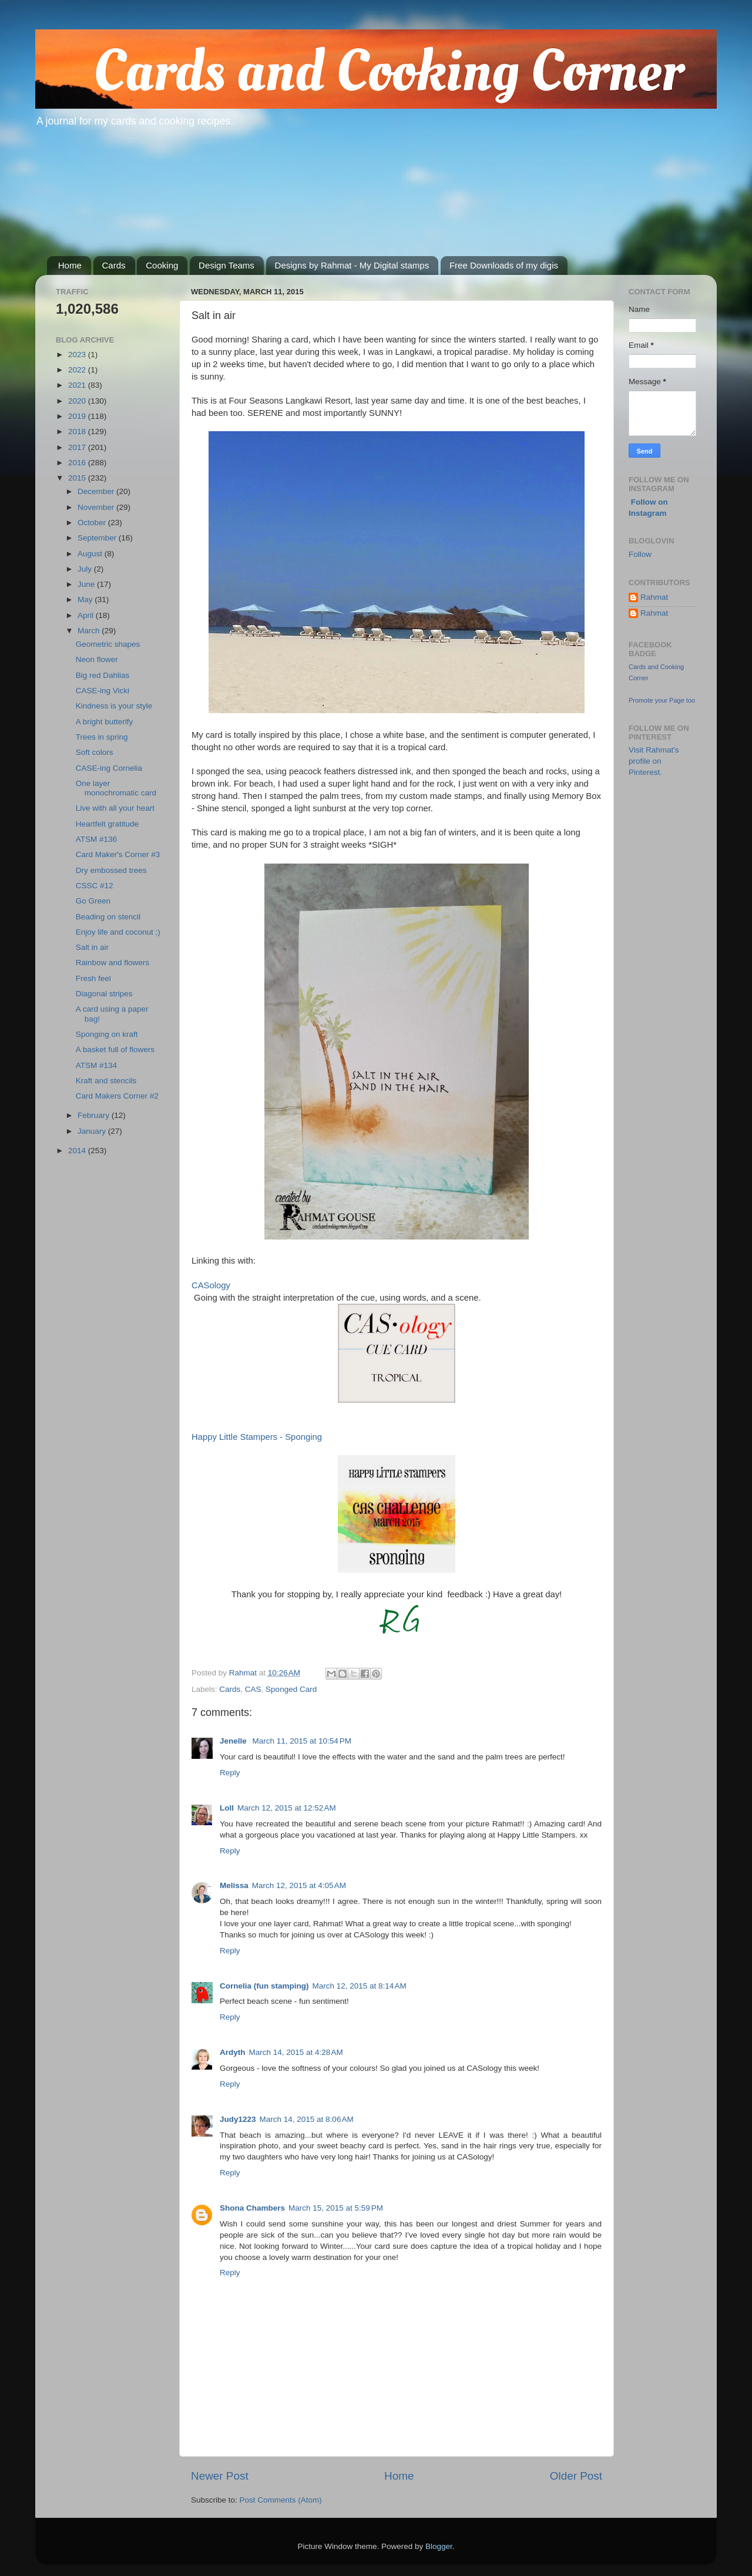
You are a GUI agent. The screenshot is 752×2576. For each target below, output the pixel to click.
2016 (78, 462)
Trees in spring (102, 737)
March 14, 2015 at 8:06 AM (307, 2119)
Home (70, 265)
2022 (78, 369)
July (86, 569)
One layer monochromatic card (116, 788)
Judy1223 (238, 2119)
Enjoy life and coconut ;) (118, 932)
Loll (227, 1807)
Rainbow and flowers (112, 962)
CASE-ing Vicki (102, 690)
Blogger (438, 2546)
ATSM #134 (96, 1065)
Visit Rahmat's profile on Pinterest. (654, 761)
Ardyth (233, 2052)
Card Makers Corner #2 (117, 1095)
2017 (78, 447)
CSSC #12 (94, 885)
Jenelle (234, 1741)
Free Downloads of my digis (503, 265)
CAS (253, 1689)
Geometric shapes (108, 644)
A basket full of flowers (115, 1049)
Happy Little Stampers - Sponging (257, 1437)
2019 (78, 416)
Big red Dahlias (103, 675)
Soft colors (94, 752)
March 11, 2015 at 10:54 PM (302, 1741)
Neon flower (97, 659)
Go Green (93, 900)
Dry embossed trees (111, 870)
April (87, 615)
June (87, 584)
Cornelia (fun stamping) (264, 1985)
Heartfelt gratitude (107, 824)
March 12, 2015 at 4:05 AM (299, 1885)
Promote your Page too (662, 700)
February (95, 1115)
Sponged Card (291, 1689)
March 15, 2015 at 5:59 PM (335, 2208)
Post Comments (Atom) (281, 2500)
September (98, 537)
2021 (78, 385)
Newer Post (220, 2476)
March (90, 630)
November (97, 507)
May (86, 599)
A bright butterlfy (104, 721)
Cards (114, 265)
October (93, 522)
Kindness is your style (114, 705)
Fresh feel (93, 978)
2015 (78, 477)
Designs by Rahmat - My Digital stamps (352, 265)
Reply (230, 1772)
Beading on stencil (108, 916)
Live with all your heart (115, 808)
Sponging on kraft (107, 1034)
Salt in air (92, 947)
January (93, 1131)
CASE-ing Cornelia (109, 768)
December (97, 491)
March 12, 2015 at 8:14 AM (360, 1985)
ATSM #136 (96, 839)
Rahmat (654, 597)
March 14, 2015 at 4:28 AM (296, 2052)
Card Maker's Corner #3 (118, 854)
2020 (78, 401)
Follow (640, 554)
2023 (78, 354)
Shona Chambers (252, 2208)
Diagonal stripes (104, 993)
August (91, 553)
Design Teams (226, 265)
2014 (78, 1150)
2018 (78, 431)
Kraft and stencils (106, 1080)
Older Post (576, 2476)
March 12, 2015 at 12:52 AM (286, 1807)
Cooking (162, 265)
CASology (211, 1285)
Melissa (234, 1885)
